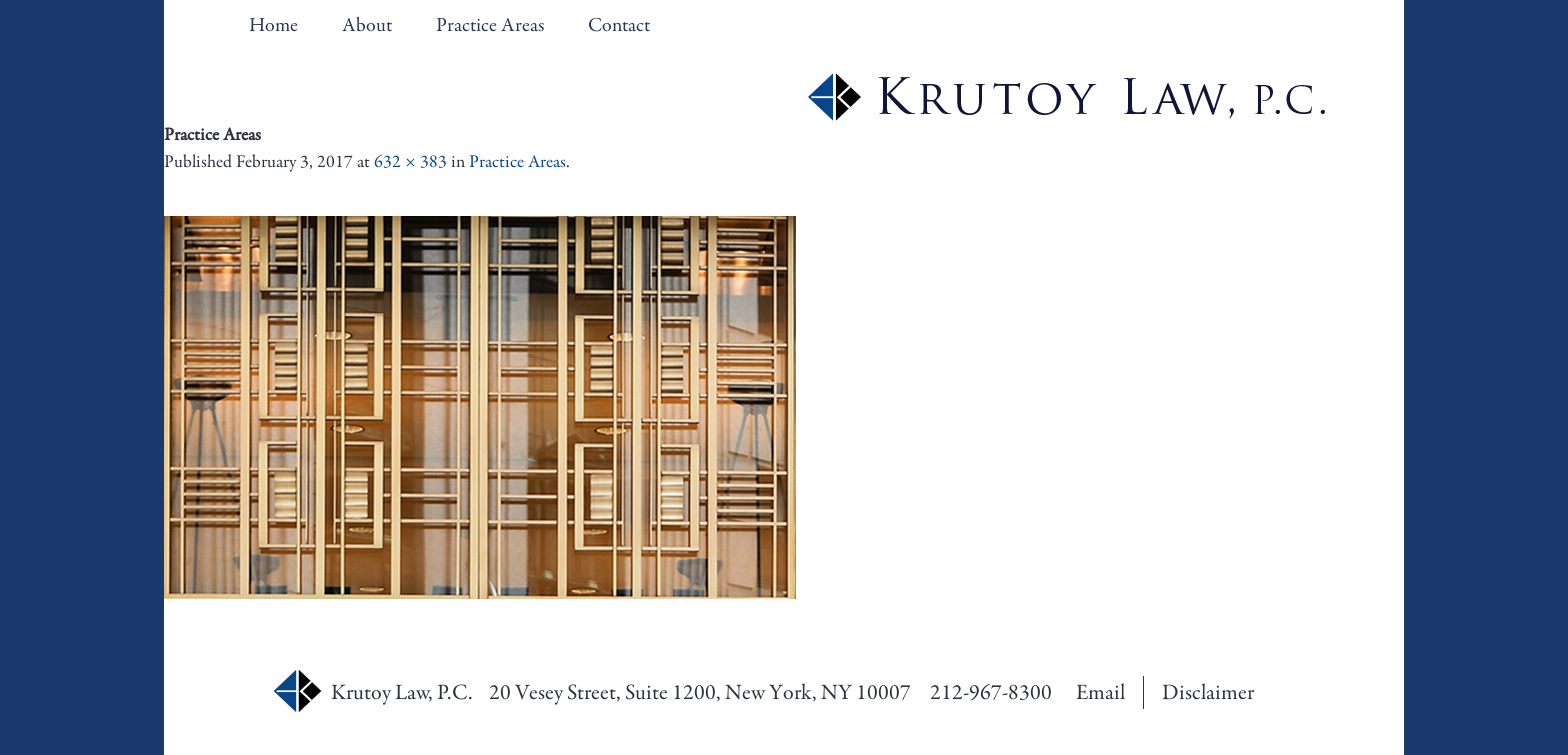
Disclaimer (1208, 692)
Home (273, 25)
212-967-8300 (991, 692)
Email (1100, 692)
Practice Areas (490, 25)
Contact (619, 25)
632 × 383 (410, 162)
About (367, 25)
